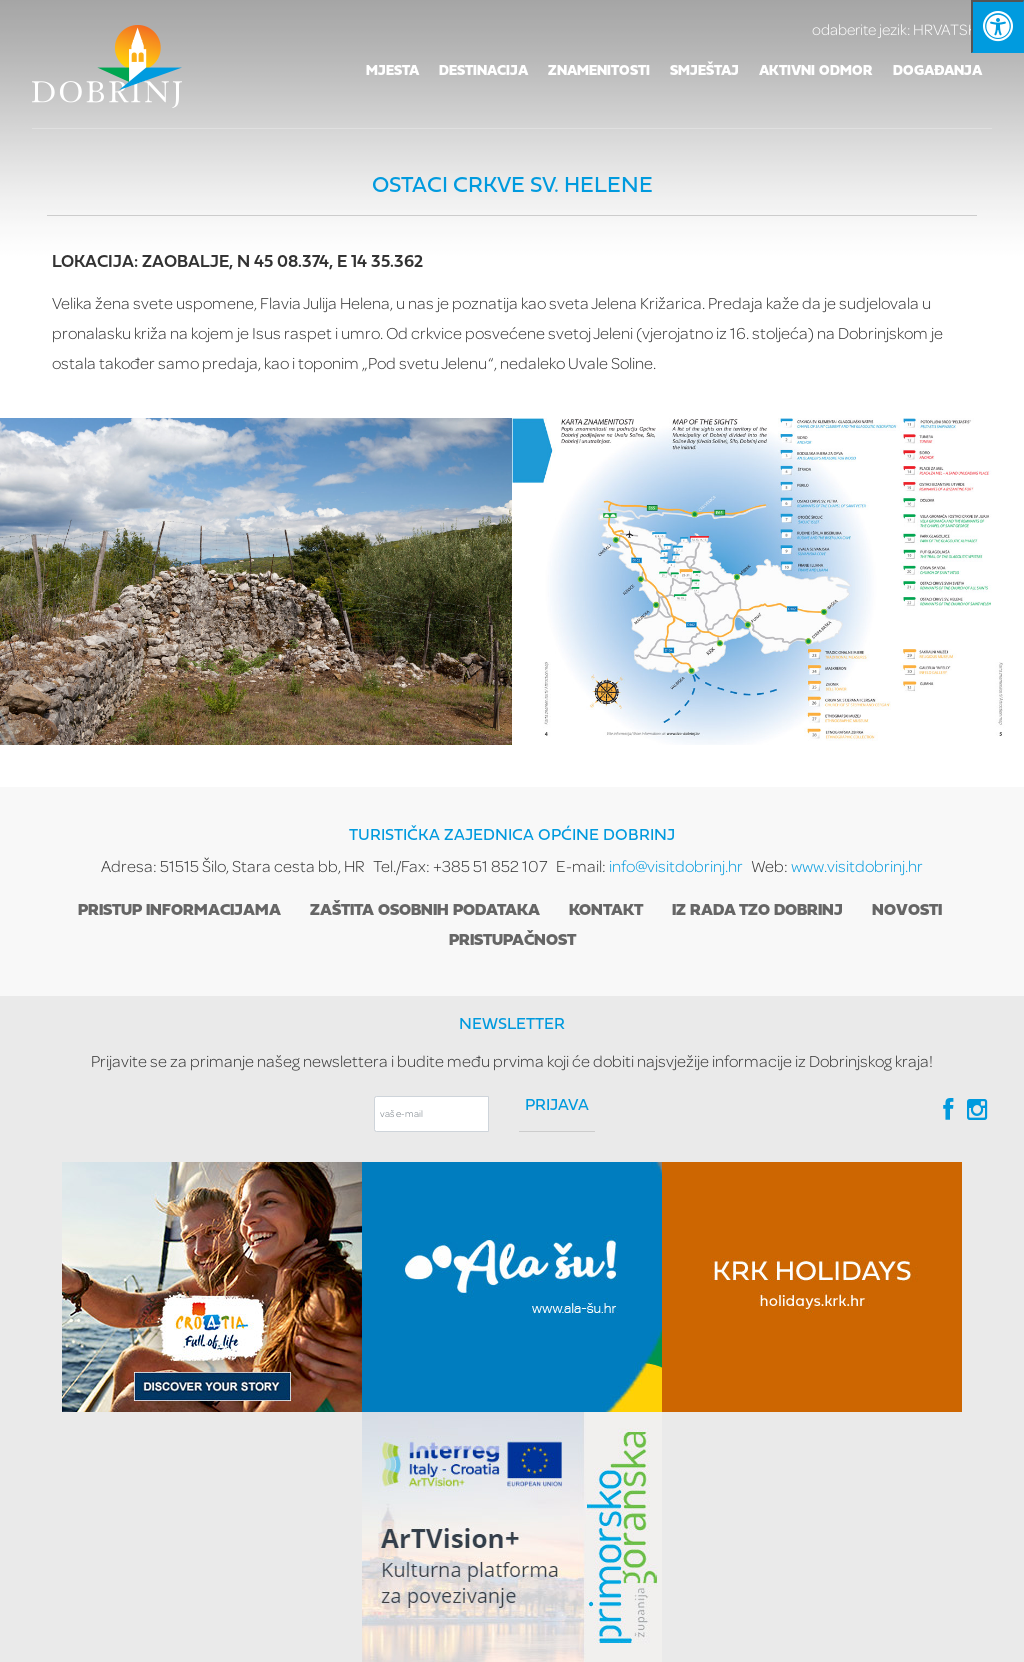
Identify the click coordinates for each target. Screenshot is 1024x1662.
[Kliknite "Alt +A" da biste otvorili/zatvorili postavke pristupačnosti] (997, 26)
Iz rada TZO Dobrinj (757, 911)
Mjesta (392, 71)
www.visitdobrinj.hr (857, 865)
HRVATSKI (902, 29)
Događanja (937, 71)
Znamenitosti (599, 71)
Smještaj (704, 71)
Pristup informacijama (179, 911)
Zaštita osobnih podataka (425, 911)
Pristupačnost (512, 941)
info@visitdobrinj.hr (676, 865)
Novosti (907, 911)
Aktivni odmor (816, 71)
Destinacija (483, 71)
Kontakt (606, 911)
